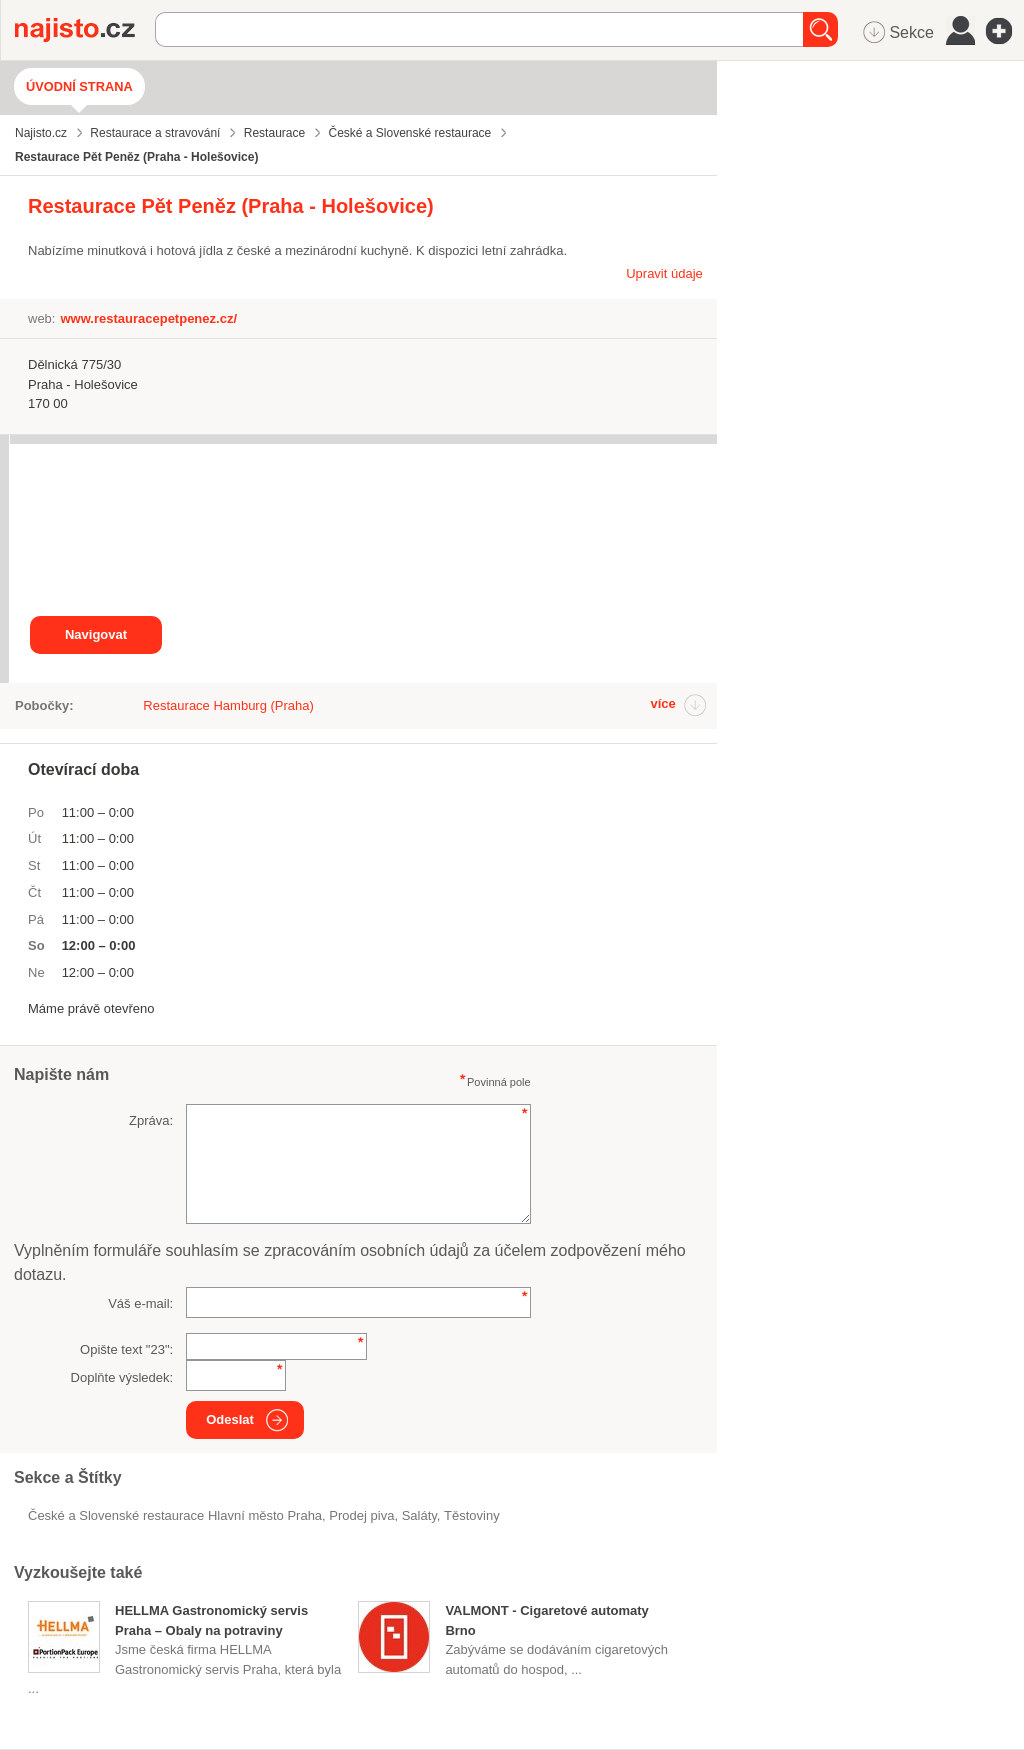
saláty (419, 1515)
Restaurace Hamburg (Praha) (228, 705)
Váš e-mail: (140, 1303)
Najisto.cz (85, 30)
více (662, 703)
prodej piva (361, 1515)
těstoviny (472, 1515)
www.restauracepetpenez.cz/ (148, 318)
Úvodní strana (79, 86)
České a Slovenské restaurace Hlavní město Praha (175, 1515)
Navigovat (96, 634)
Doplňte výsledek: (122, 1377)
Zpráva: (151, 1120)
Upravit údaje (664, 273)
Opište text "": (126, 1349)
